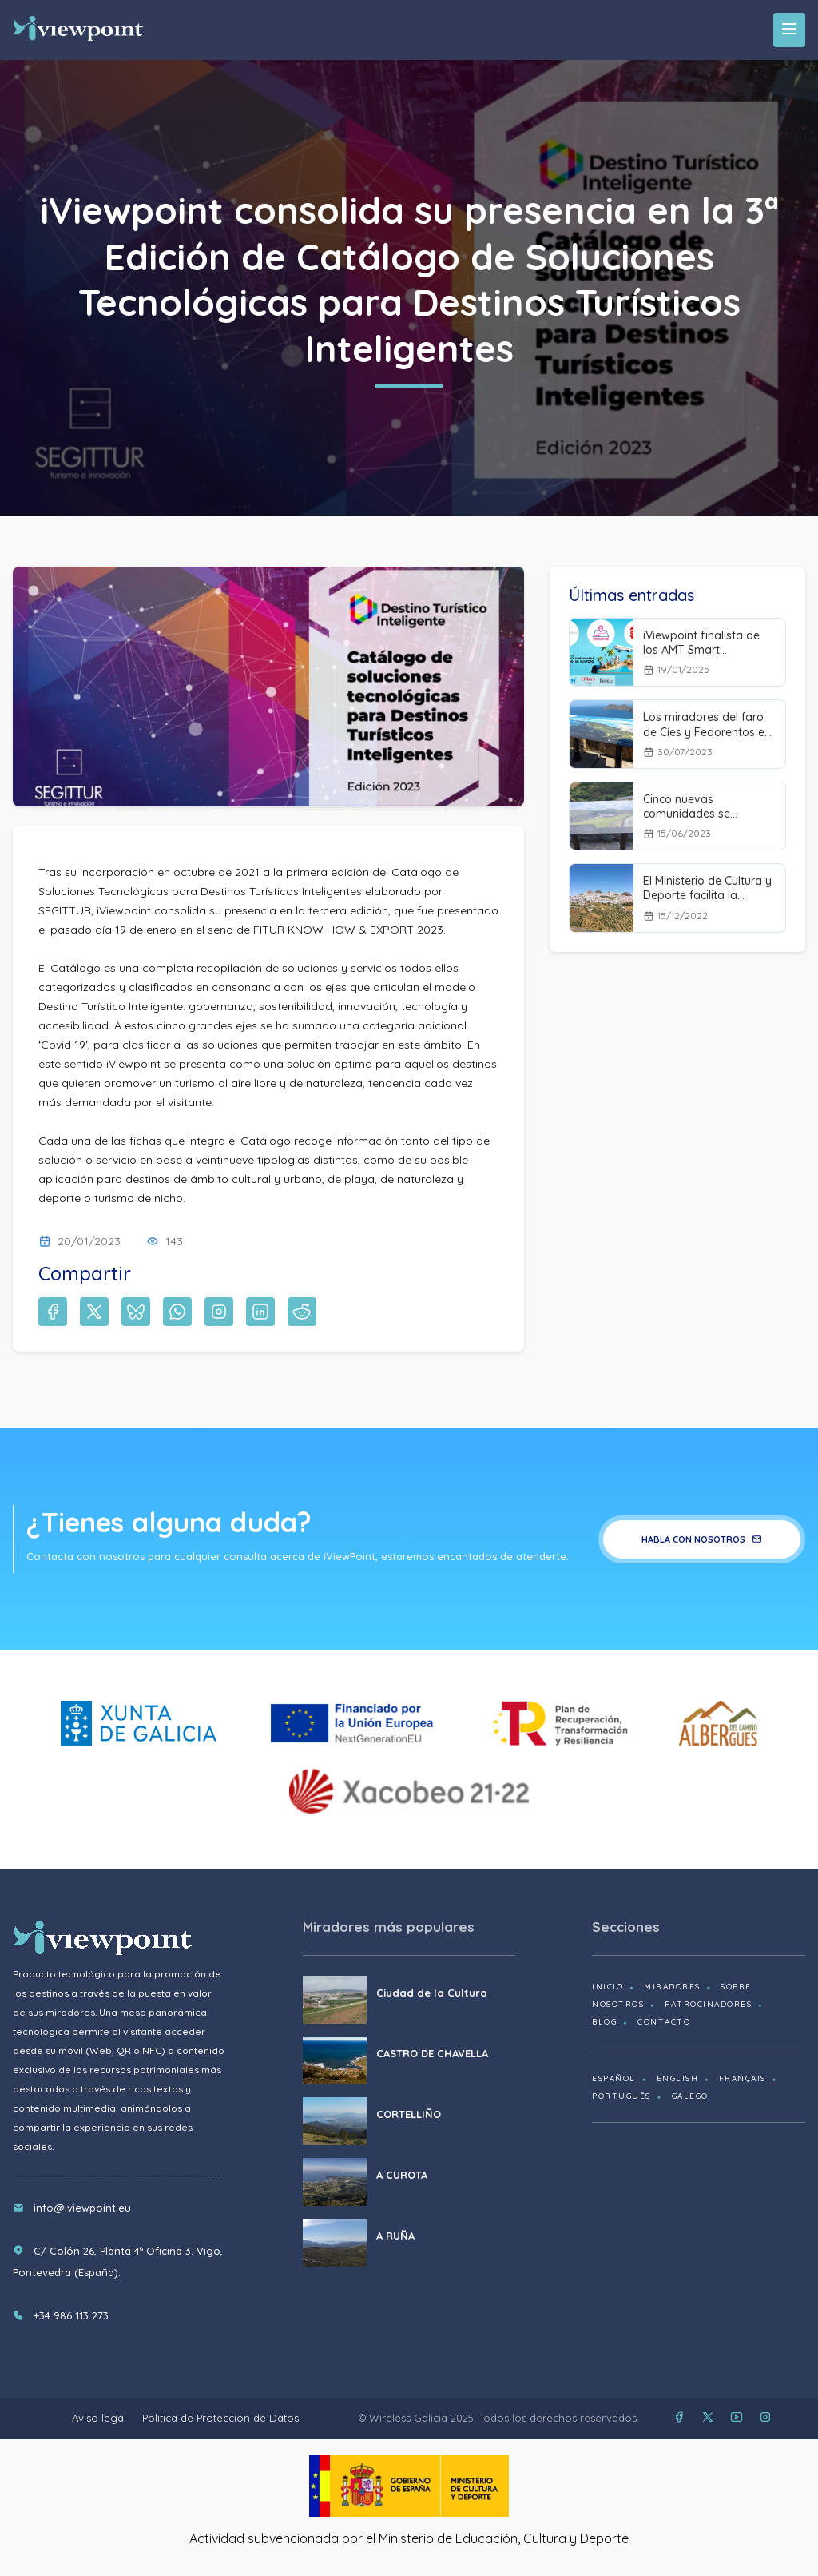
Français (742, 2078)
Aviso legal (99, 2417)
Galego (690, 2096)
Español (614, 2078)
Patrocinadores (708, 2004)
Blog (604, 2022)
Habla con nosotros (701, 1539)
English (678, 2078)
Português (621, 2096)
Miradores (672, 1986)
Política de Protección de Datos (220, 2417)
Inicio (607, 1986)
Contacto (663, 2022)
